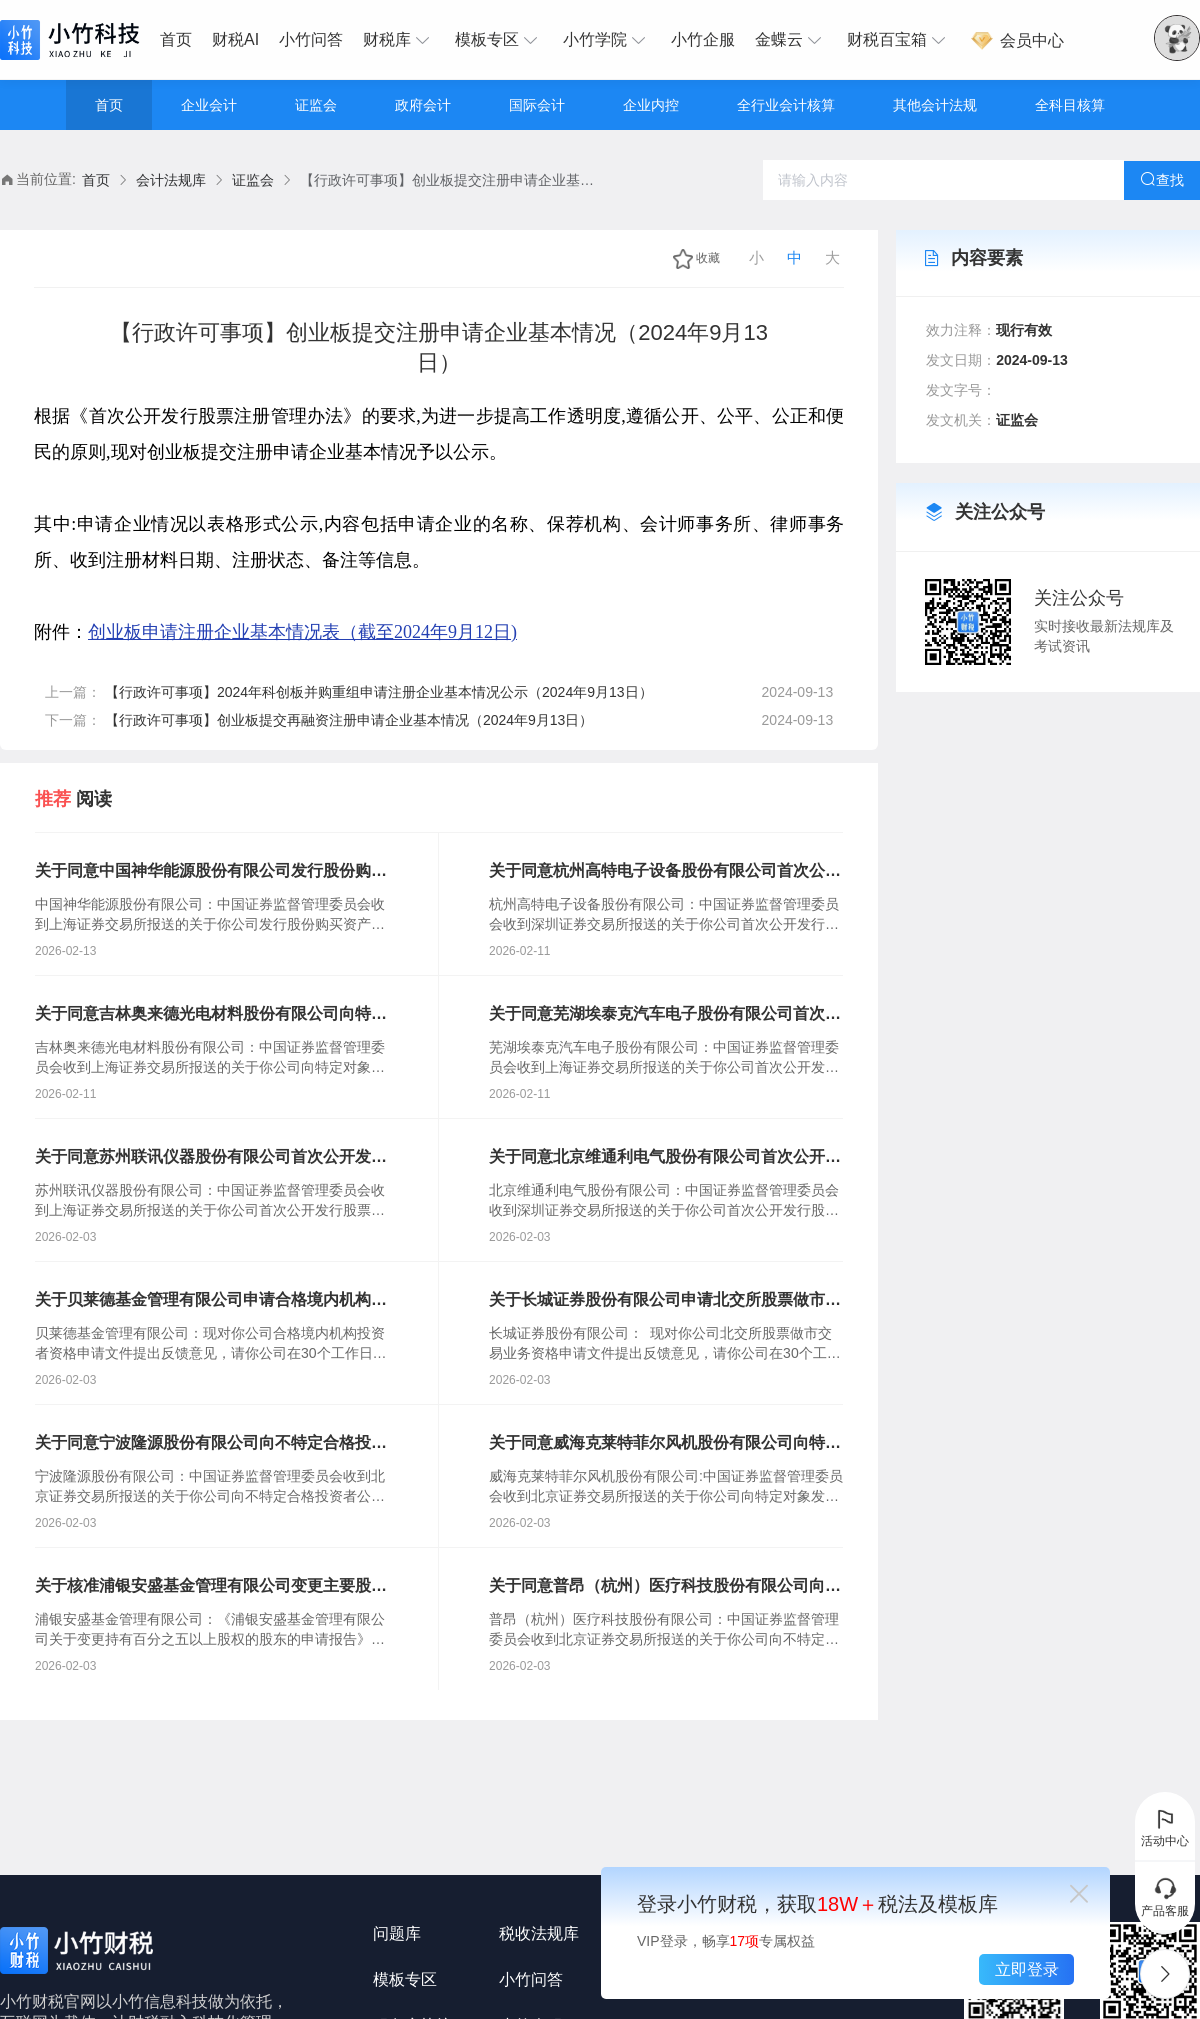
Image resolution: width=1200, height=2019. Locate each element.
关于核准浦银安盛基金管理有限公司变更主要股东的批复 (211, 1587)
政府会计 (423, 105)
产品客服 (1165, 1897)
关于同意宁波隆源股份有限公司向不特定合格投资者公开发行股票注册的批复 (211, 1444)
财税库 (399, 40)
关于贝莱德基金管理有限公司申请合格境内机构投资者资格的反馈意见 (211, 1301)
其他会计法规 (935, 105)
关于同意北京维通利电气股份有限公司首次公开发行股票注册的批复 (665, 1158)
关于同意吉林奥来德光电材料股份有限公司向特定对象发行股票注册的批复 (211, 1015)
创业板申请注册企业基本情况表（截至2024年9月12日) (302, 632)
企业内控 (651, 105)
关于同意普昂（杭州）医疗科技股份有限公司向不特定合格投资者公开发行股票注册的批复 (665, 1587)
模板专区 (499, 40)
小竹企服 (703, 39)
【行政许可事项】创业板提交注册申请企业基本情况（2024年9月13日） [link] (450, 180)
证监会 (316, 105)
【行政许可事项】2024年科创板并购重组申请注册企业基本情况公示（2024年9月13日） (379, 692)
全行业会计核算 (786, 105)
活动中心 (1165, 1827)
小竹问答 (311, 39)
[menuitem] (181, 40)
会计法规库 (171, 180)
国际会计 (537, 105)
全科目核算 (1070, 105)
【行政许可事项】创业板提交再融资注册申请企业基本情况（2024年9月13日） (349, 720)
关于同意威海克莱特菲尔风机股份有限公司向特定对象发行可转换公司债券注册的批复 (665, 1444)
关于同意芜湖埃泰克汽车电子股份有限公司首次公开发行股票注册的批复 (665, 1015)
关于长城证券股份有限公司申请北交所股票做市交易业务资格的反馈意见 (665, 1301)
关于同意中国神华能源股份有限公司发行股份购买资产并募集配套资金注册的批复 (211, 872)
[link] (96, 180)
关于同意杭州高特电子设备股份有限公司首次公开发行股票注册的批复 (665, 872)
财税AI (235, 39)
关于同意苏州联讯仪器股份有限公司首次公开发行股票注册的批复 (211, 1158)
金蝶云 (791, 40)
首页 (176, 39)
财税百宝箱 (899, 40)
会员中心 (1017, 40)
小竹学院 (607, 40)
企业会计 (209, 105)
